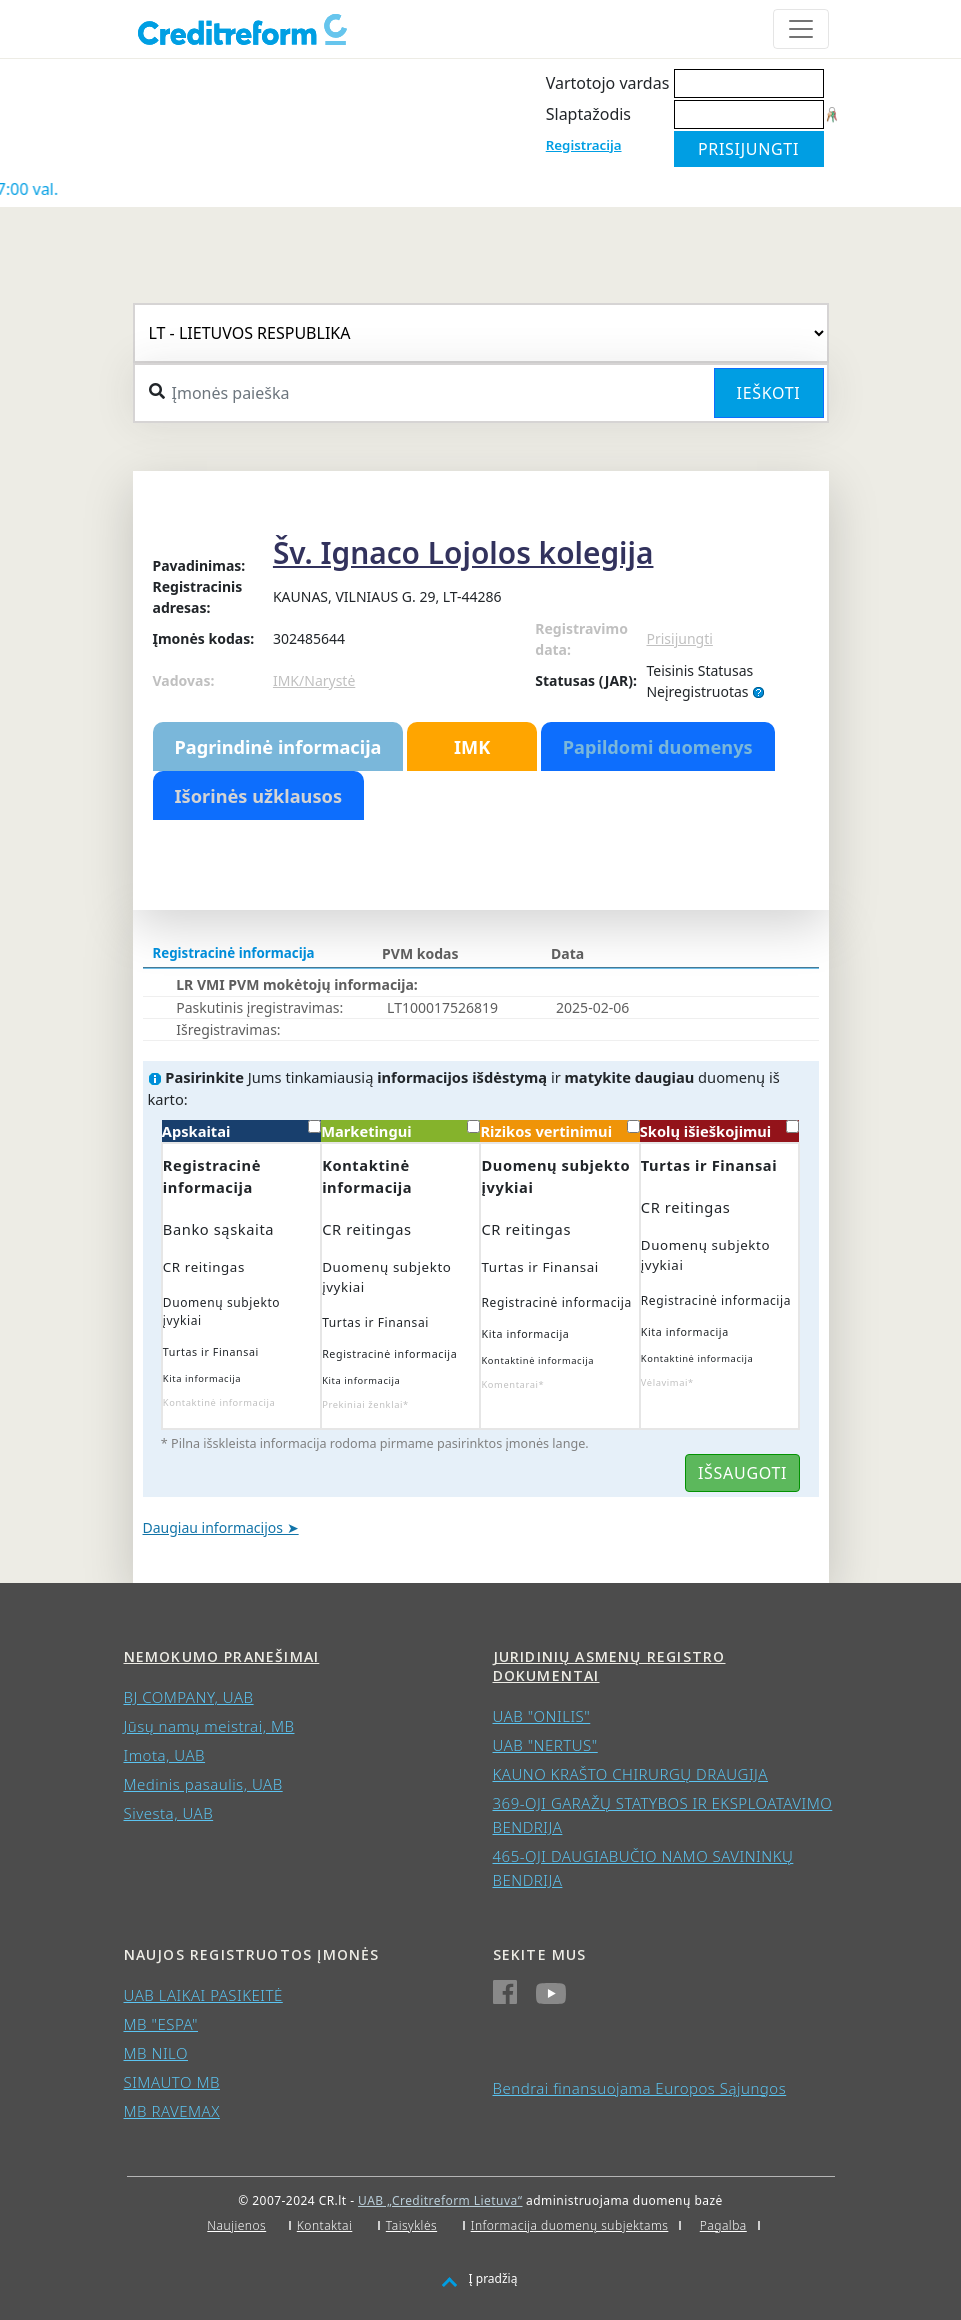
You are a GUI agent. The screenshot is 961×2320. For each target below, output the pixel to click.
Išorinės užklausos (259, 796)
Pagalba (723, 2225)
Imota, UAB (165, 1755)
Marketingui (400, 1130)
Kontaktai (325, 2225)
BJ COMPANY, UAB (189, 1697)
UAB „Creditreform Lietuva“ (440, 2200)
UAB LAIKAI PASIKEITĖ (203, 1995)
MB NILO (156, 2053)
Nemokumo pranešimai (222, 1656)
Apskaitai (241, 1130)
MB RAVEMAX (172, 2111)
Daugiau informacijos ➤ (221, 1527)
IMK (472, 747)
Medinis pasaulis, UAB (203, 1784)
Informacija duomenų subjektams (570, 2225)
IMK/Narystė (314, 680)
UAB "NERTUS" (545, 1745)
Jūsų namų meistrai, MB (209, 1726)
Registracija (584, 145)
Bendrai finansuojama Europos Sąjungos (640, 2088)
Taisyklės (411, 2225)
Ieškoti (769, 393)
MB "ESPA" (161, 2024)
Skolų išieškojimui (719, 1130)
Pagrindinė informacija (278, 747)
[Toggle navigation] (801, 29)
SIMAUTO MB (172, 2082)
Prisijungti (679, 638)
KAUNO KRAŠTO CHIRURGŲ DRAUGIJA (631, 1774)
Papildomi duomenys (658, 747)
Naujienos (236, 2225)
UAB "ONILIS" (542, 1716)
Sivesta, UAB (169, 1813)
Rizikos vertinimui (559, 1130)
